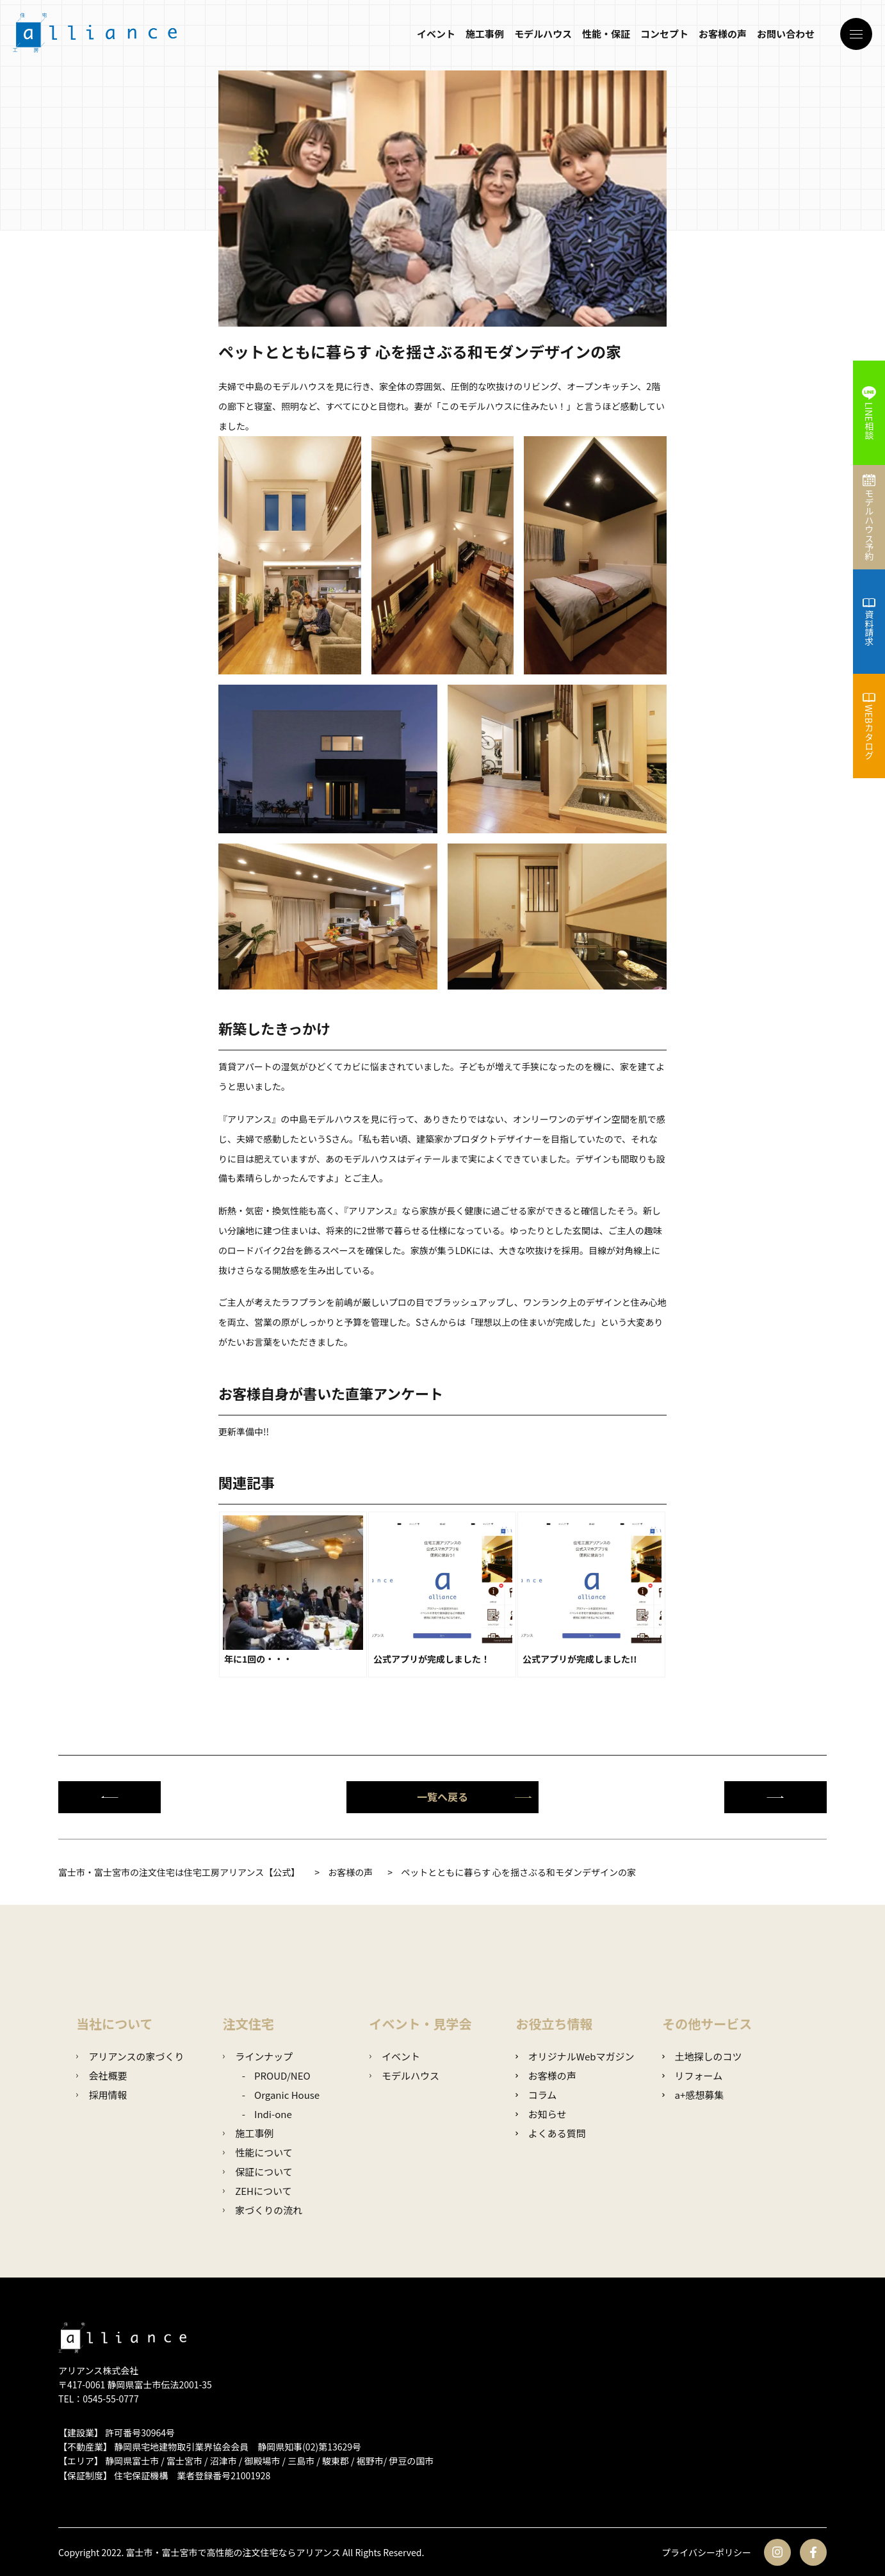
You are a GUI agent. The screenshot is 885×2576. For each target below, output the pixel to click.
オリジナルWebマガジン (575, 2056)
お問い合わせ (786, 33)
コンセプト (664, 33)
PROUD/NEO (282, 2075)
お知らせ (541, 2114)
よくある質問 (550, 2133)
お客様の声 (723, 33)
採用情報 (101, 2094)
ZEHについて (257, 2190)
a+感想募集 (693, 2094)
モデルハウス (543, 33)
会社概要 (101, 2075)
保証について (258, 2171)
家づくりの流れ (262, 2210)
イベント (436, 33)
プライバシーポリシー (706, 2552)
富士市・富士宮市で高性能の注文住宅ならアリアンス (233, 2552)
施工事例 (485, 33)
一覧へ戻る (474, 1796)
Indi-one (273, 2114)
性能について (258, 2152)
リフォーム (692, 2075)
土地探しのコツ (702, 2056)
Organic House (287, 2094)
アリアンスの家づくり (130, 2056)
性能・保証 (606, 33)
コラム (536, 2094)
